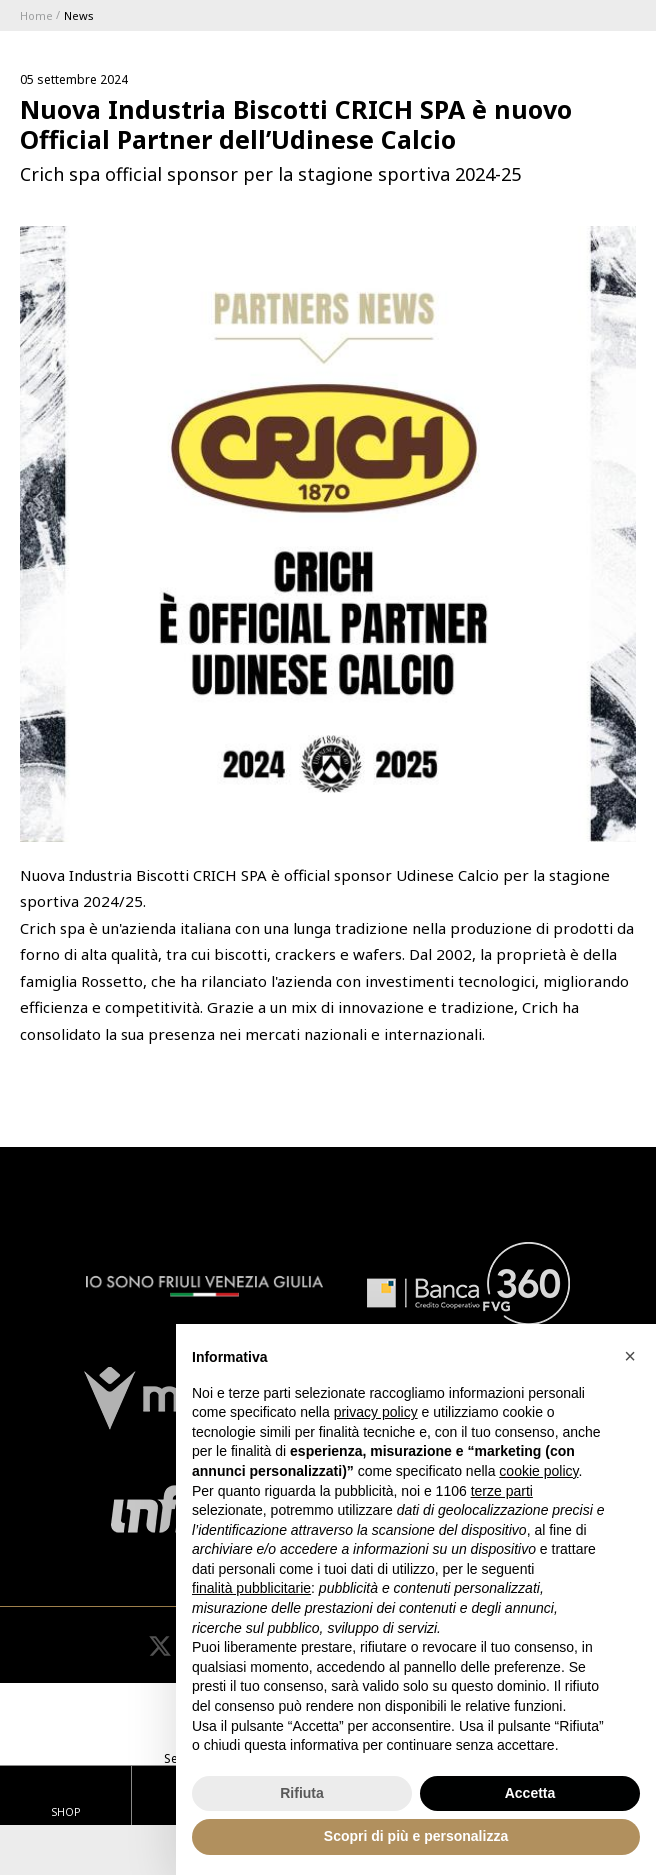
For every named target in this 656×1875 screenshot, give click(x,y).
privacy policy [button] (376, 1412)
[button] (630, 1356)
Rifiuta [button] (302, 1793)
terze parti (502, 1491)
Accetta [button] (530, 1793)
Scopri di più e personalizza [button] (416, 1836)
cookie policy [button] (538, 1471)
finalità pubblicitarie (251, 1588)
